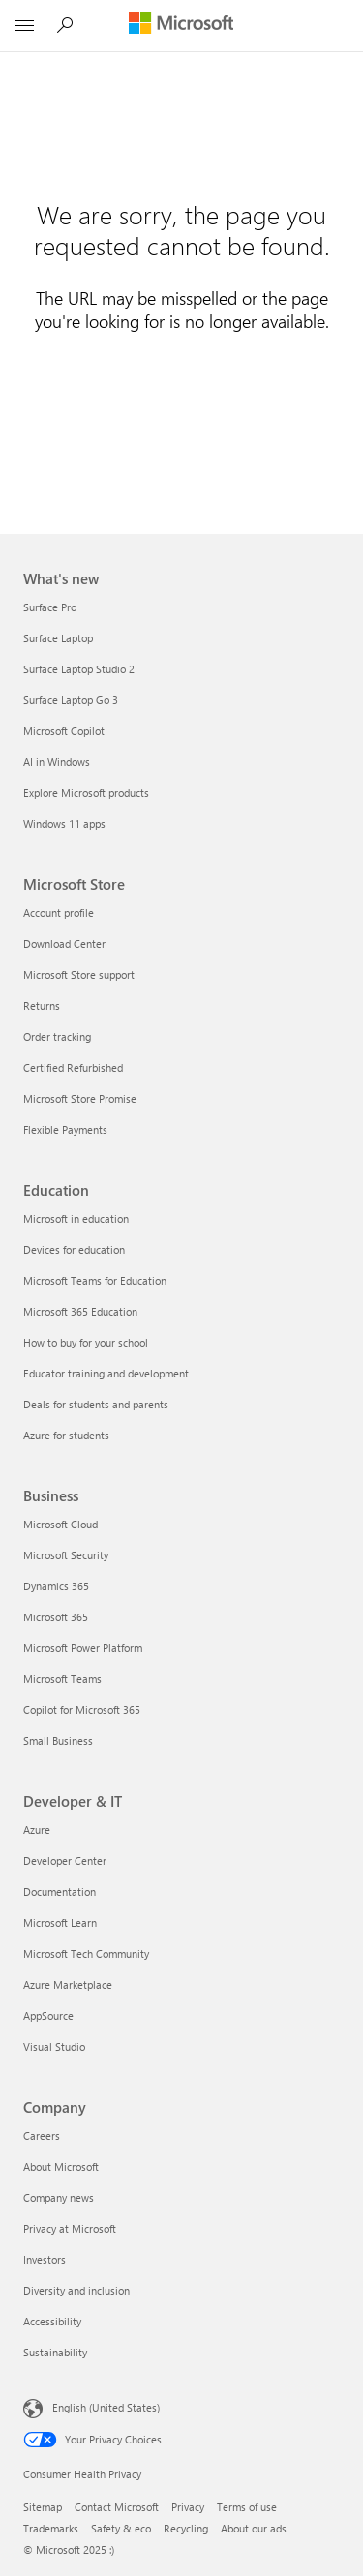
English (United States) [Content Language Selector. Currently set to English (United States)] (106, 2407)
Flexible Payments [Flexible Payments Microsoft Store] (65, 1129)
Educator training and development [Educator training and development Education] (106, 1373)
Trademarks (50, 2528)
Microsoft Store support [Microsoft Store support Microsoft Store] (79, 974)
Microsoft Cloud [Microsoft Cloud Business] (60, 1524)
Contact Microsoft (117, 2507)
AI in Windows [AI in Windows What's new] (56, 762)
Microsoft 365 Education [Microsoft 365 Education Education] (80, 1311)
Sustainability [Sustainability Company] (55, 2352)
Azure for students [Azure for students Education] (66, 1435)
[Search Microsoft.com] (67, 25)
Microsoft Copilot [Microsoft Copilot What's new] (64, 731)
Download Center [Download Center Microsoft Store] (64, 943)
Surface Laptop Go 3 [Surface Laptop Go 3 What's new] (70, 700)
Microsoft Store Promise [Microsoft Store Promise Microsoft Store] (79, 1098)
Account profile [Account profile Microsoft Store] (58, 912)
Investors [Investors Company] (44, 2259)
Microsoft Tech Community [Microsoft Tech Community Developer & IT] (86, 1953)
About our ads (254, 2528)
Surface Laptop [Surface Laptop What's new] (58, 638)
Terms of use (247, 2507)
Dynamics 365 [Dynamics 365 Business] (56, 1586)
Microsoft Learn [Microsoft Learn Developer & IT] (60, 1922)
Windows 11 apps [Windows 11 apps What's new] (64, 823)
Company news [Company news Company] (58, 2197)
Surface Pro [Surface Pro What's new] (49, 607)
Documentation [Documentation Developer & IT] (59, 1891)
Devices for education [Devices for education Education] (74, 1249)
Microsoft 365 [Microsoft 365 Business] (55, 1617)
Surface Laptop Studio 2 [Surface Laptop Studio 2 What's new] (79, 669)
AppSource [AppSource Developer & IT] (48, 2015)
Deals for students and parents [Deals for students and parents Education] (95, 1404)
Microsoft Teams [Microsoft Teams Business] (62, 1679)
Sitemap (42, 2507)
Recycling (186, 2528)
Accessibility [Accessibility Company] (52, 2321)
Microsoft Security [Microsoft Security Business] (65, 1555)
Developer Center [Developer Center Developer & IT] (64, 1860)
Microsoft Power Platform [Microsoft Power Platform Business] (82, 1648)
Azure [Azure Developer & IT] (36, 1829)
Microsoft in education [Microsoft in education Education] (76, 1218)
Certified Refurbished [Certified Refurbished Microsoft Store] (73, 1067)
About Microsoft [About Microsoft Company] (61, 2166)
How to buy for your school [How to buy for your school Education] (85, 1342)
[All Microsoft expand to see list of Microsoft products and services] (24, 26)
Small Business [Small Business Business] (58, 1740)
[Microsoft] (181, 24)
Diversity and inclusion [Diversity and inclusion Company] (76, 2290)
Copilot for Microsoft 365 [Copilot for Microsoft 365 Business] (81, 1710)
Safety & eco (121, 2528)
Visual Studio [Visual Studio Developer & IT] (54, 2046)
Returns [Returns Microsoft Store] (41, 1005)
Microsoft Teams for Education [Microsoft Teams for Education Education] (94, 1280)
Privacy (187, 2507)
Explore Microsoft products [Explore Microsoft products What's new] (86, 792)
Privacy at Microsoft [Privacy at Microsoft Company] (69, 2228)
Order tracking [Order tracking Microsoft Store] (57, 1036)
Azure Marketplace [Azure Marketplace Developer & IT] (67, 1984)
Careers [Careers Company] (41, 2135)
